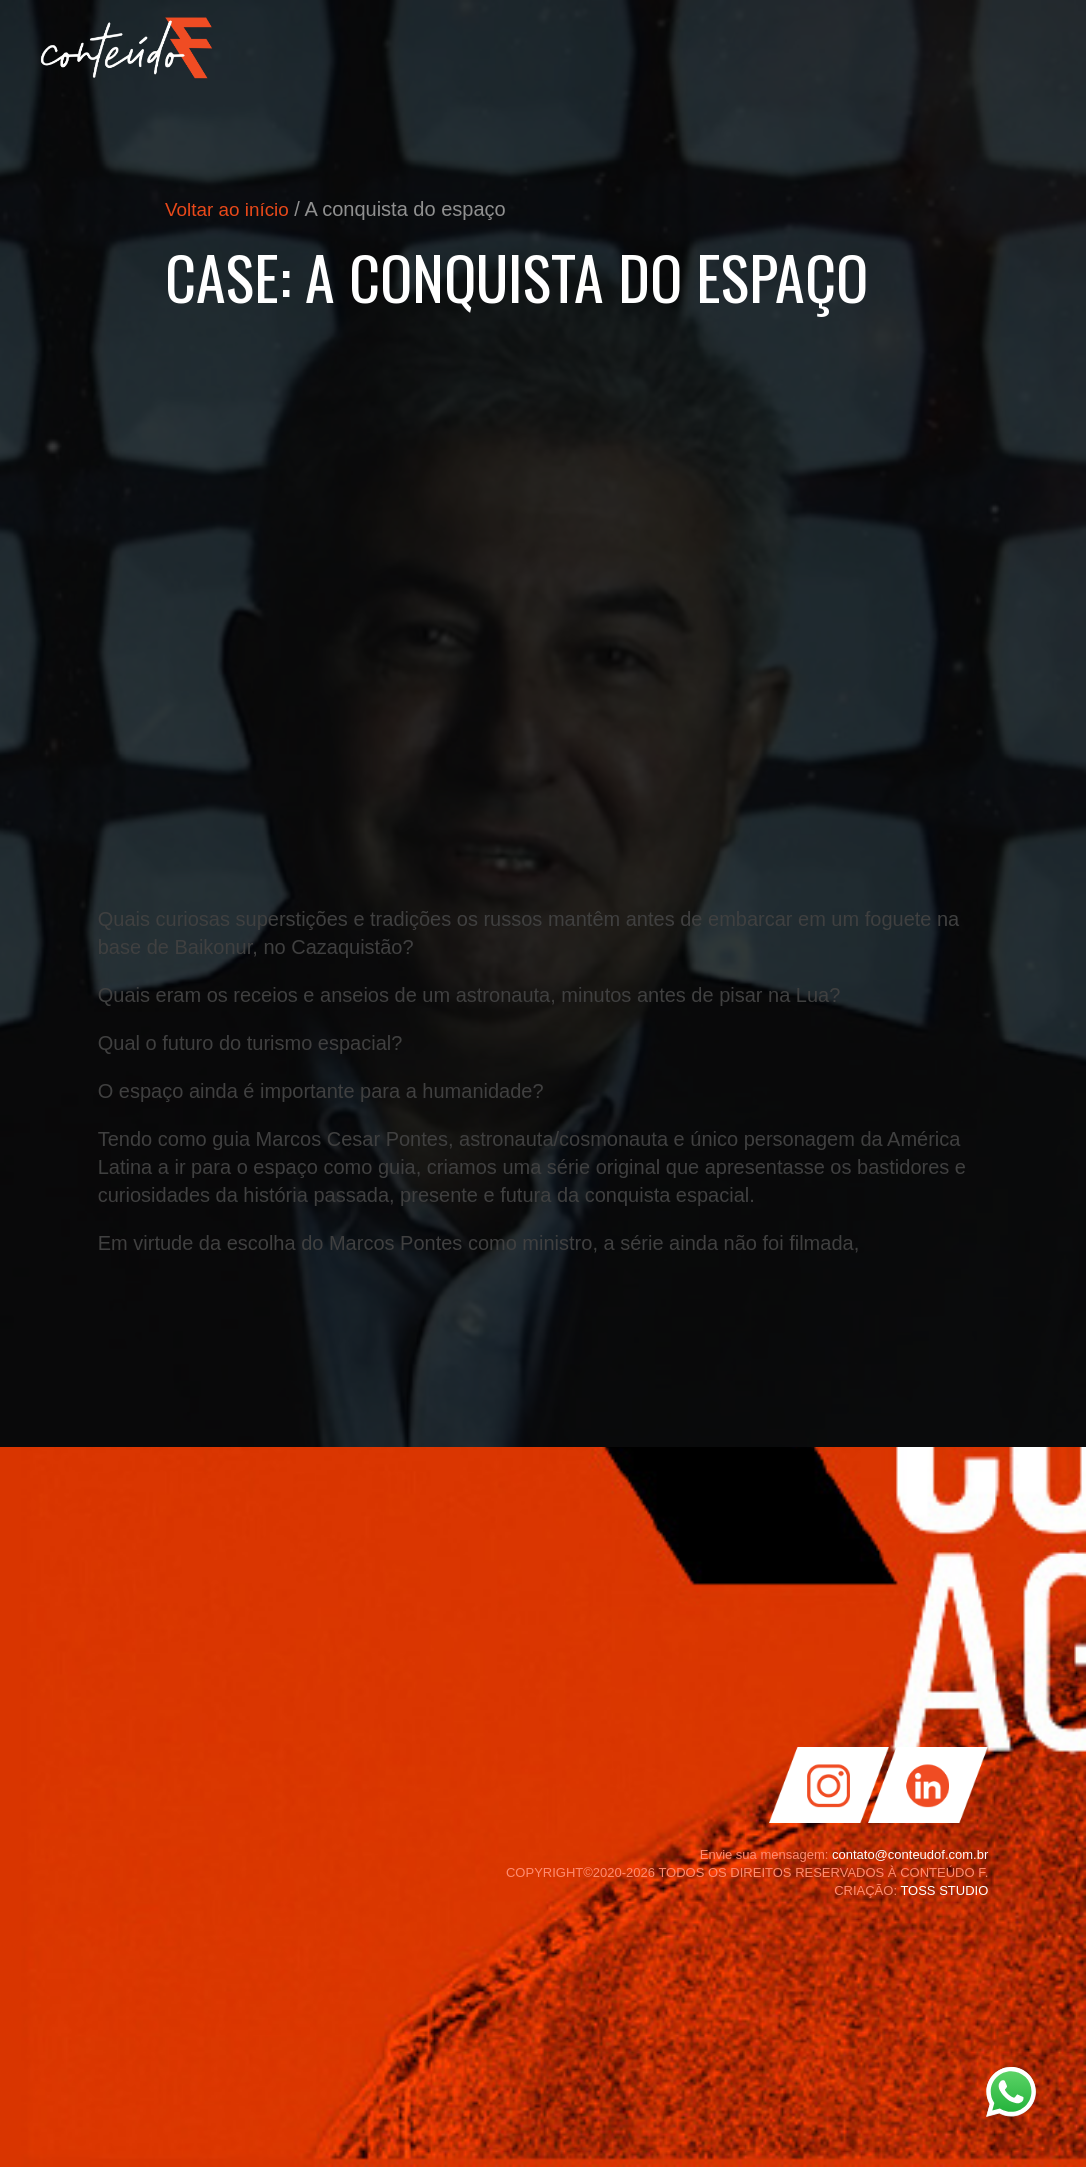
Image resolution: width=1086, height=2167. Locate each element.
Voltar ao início (230, 209)
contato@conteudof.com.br (910, 1854)
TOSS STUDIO (944, 1890)
